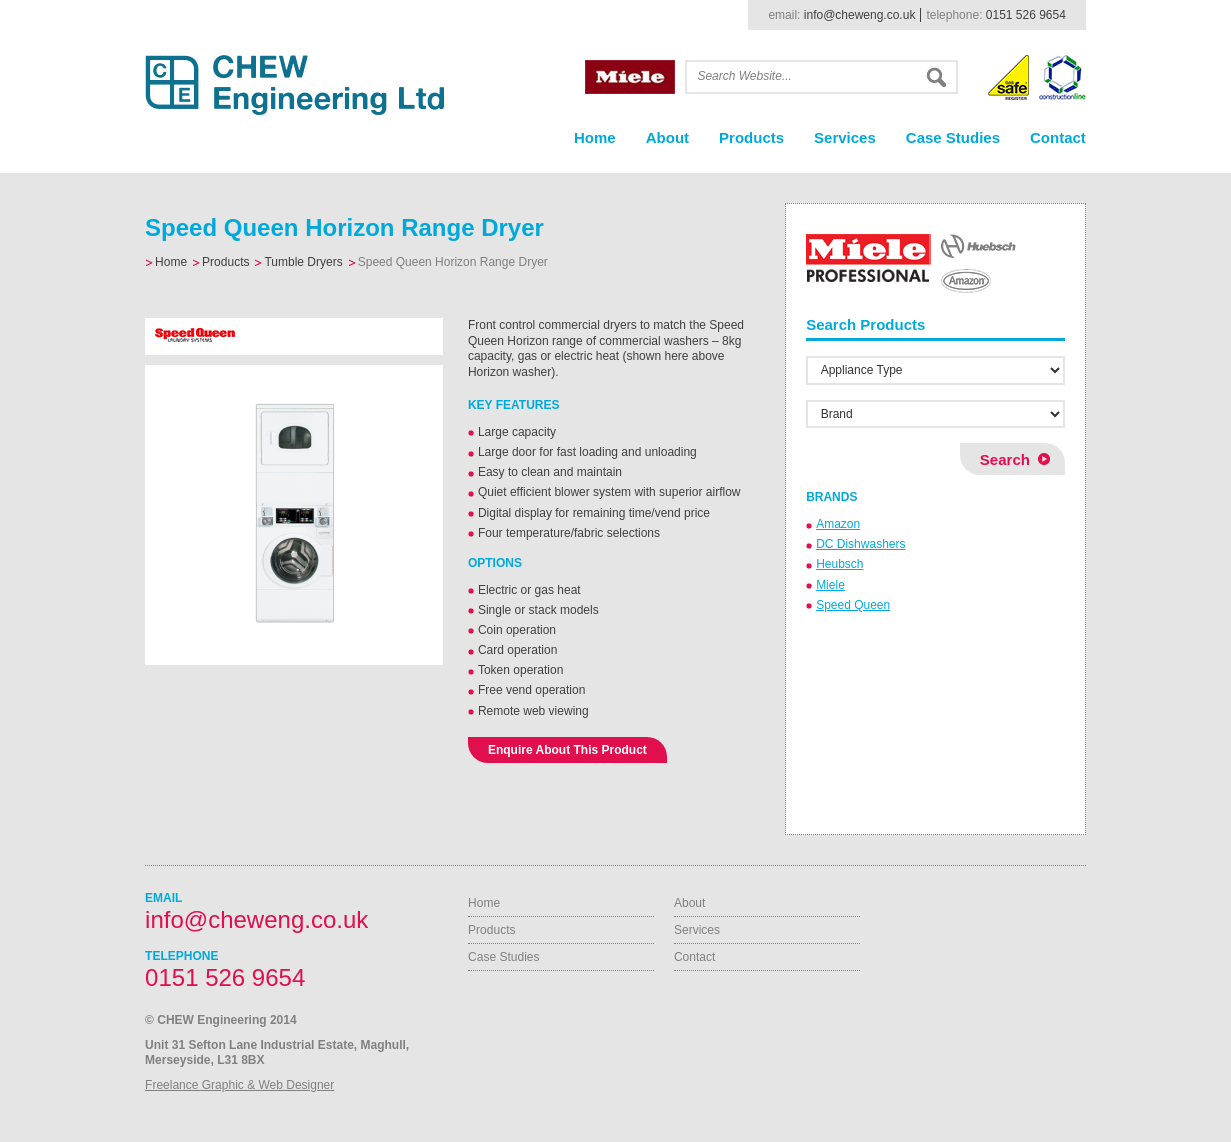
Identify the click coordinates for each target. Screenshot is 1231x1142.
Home (595, 137)
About (667, 137)
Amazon (838, 524)
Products (751, 137)
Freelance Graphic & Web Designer (239, 1085)
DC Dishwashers (860, 544)
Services (845, 137)
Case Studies (953, 137)
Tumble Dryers (303, 262)
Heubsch (839, 564)
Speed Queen (853, 605)
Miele (830, 585)
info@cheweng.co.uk (860, 15)
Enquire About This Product (567, 750)
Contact (1058, 137)
